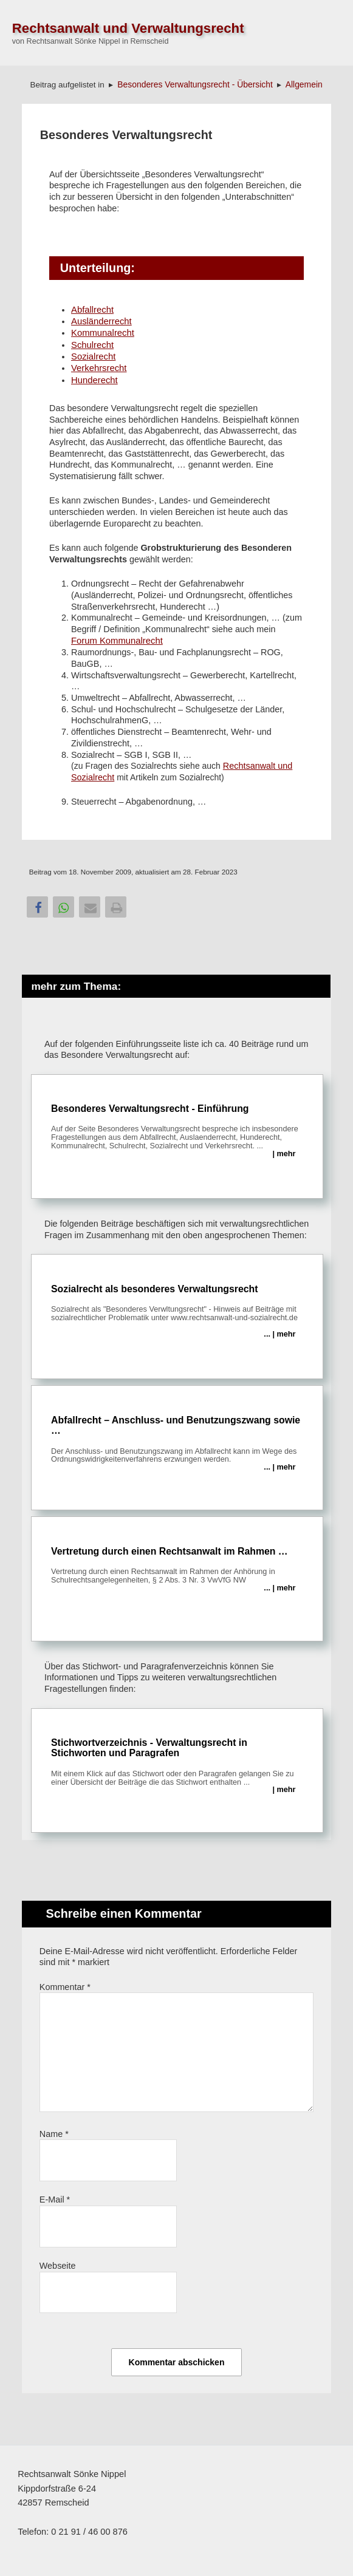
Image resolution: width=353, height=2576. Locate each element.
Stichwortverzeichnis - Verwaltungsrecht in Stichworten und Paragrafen (177, 1765)
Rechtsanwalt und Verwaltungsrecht (128, 28)
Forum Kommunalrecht (117, 641)
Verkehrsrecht (98, 368)
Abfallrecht (92, 310)
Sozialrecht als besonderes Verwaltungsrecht (177, 1311)
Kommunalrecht (102, 333)
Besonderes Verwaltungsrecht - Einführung (177, 1130)
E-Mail (54, 2199)
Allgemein (304, 84)
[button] (37, 907)
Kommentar (65, 1987)
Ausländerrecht (101, 321)
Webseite (57, 2266)
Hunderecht (94, 380)
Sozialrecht (93, 356)
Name (54, 2134)
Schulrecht (92, 345)
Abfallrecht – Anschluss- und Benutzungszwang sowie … (177, 1443)
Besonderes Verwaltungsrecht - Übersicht (195, 84)
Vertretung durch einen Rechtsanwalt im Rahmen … (177, 1569)
